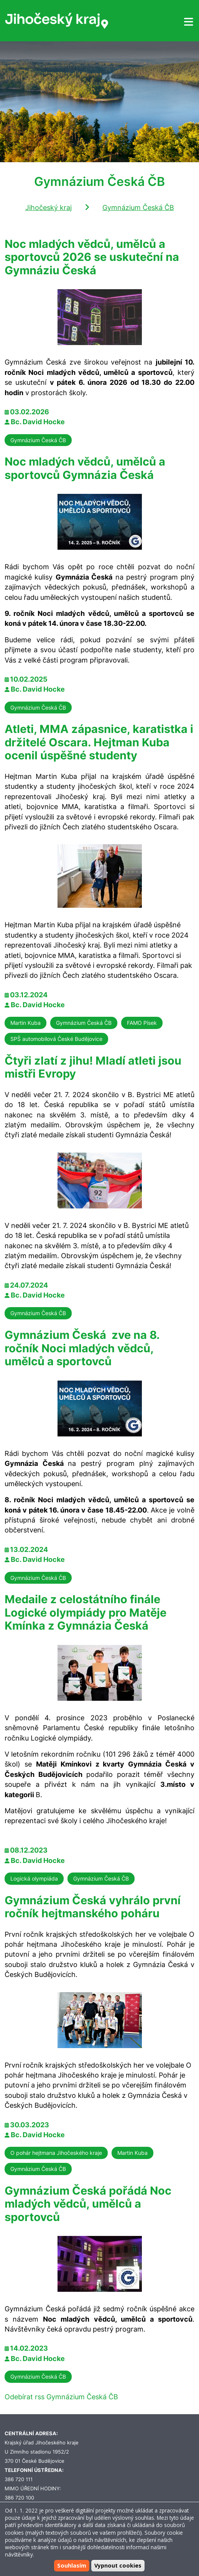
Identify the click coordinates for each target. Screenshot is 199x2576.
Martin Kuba (25, 1022)
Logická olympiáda (34, 1878)
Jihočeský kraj (48, 208)
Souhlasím (71, 2565)
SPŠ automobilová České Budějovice (56, 1039)
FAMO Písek (142, 1022)
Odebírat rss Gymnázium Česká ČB (61, 2397)
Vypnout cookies (117, 2565)
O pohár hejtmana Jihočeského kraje (56, 2152)
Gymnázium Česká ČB (138, 208)
